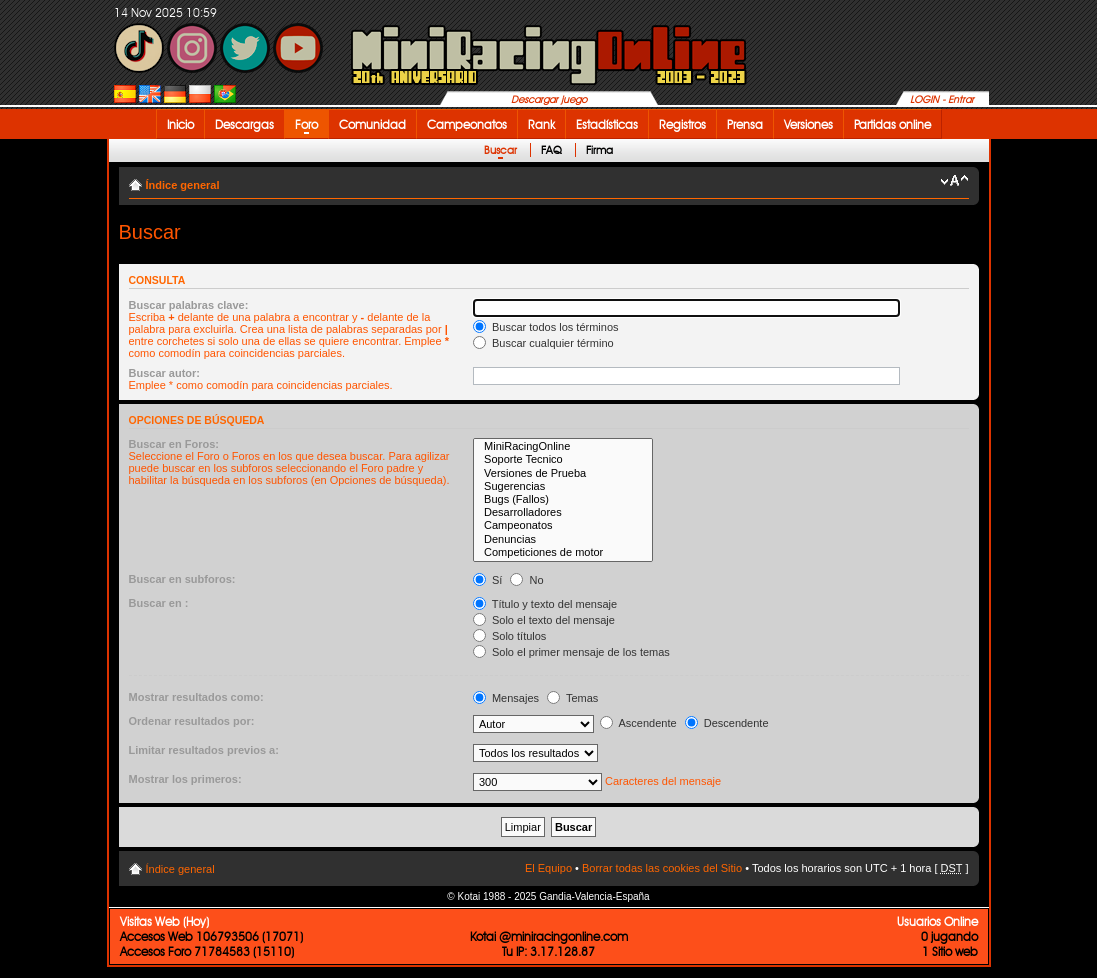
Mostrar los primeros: (185, 779)
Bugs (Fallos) (563, 499)
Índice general (183, 185)
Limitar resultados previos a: (204, 750)
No (526, 580)
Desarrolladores (563, 512)
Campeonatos (467, 124)
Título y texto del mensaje (545, 604)
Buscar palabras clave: (189, 305)
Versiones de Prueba (563, 473)
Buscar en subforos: (182, 579)
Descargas (244, 124)
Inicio (180, 124)
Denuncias (563, 539)
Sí (487, 580)
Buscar (500, 150)
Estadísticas (607, 124)
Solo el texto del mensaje (544, 620)
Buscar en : (159, 603)
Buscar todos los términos (546, 327)
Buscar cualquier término (543, 343)
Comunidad (372, 124)
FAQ (551, 150)
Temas (572, 698)
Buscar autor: (165, 373)
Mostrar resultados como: (196, 697)
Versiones (808, 124)
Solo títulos (509, 636)
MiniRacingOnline (563, 446)
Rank (541, 124)
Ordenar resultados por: (192, 721)
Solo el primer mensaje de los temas (571, 652)
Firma (599, 150)
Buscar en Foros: (174, 444)
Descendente (727, 723)
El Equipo (548, 868)
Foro (306, 124)
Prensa (745, 124)
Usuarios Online (937, 921)
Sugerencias (563, 486)
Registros (682, 124)
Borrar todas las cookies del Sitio (662, 868)
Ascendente (638, 723)
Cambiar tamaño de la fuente (954, 181)
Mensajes (506, 698)
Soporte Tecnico (563, 459)
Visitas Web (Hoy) (164, 921)
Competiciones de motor (563, 552)
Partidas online (892, 124)
